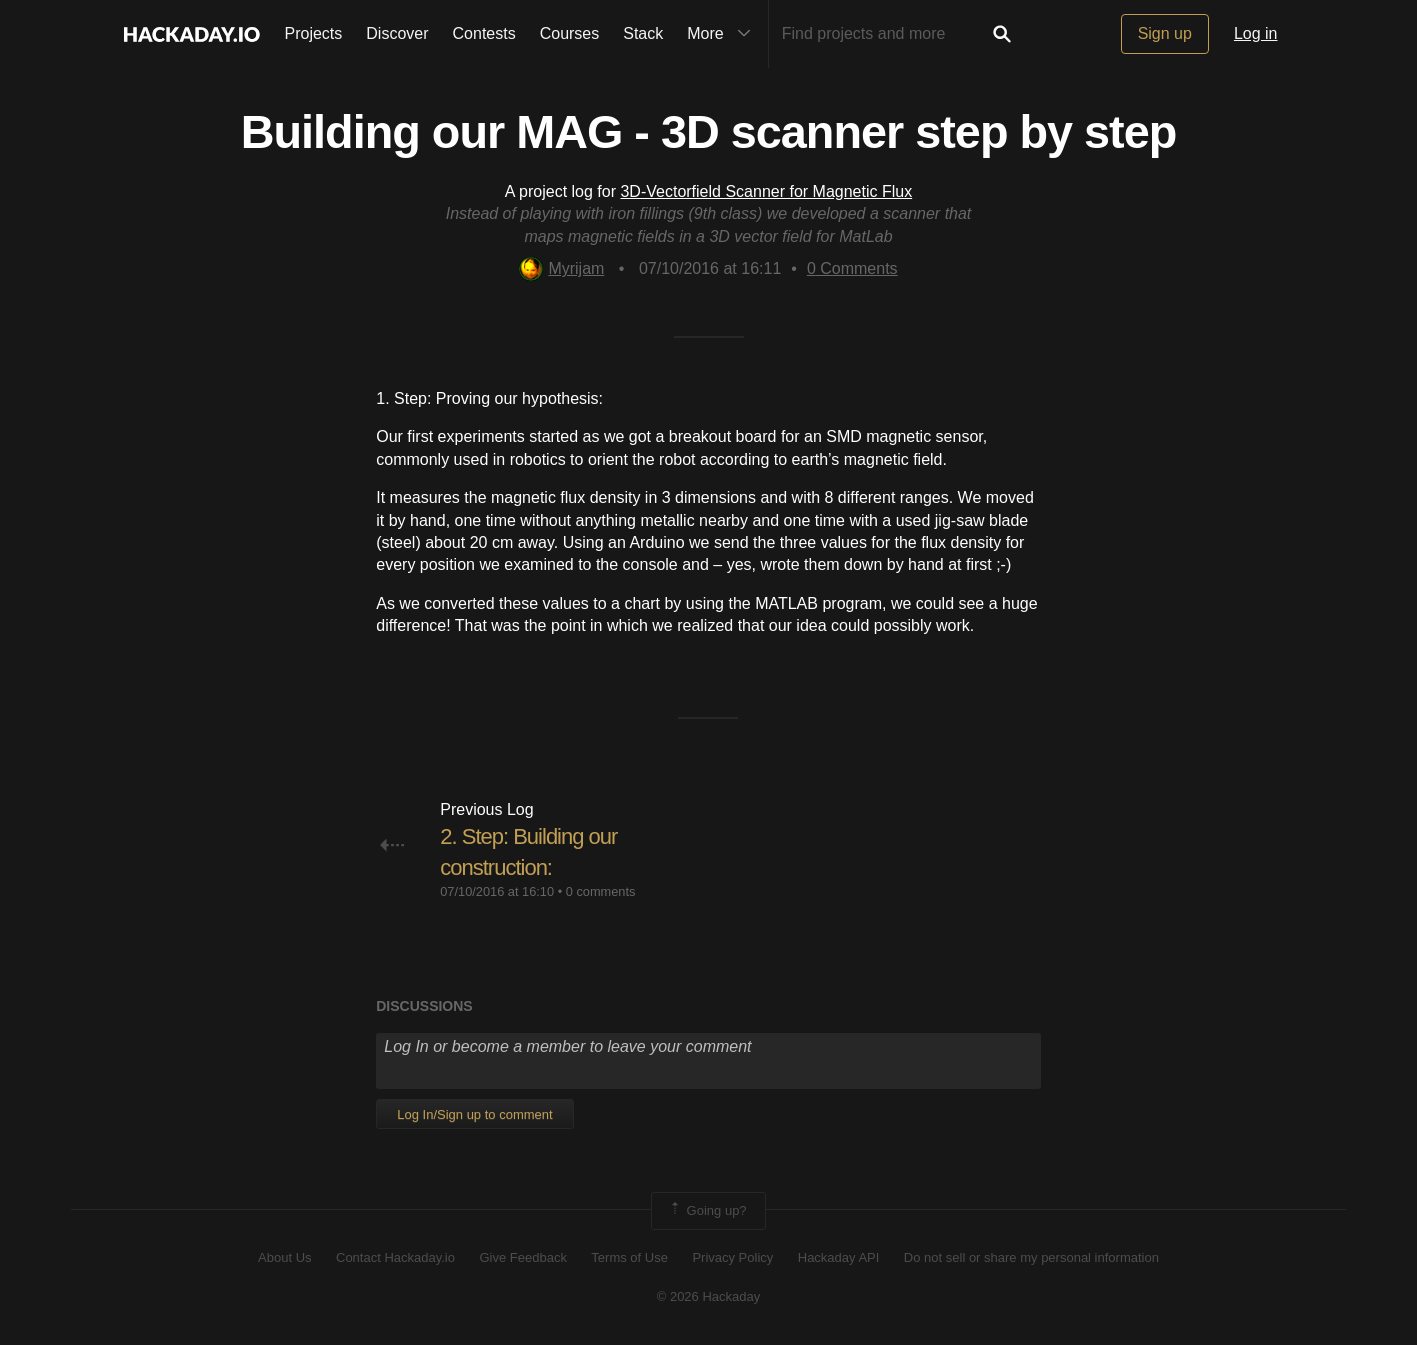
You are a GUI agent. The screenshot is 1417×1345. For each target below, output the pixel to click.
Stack (643, 33)
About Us (284, 1257)
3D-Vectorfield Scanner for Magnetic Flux (766, 191)
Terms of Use (629, 1257)
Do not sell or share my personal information (1031, 1257)
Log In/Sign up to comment (474, 1114)
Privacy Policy (732, 1257)
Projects (314, 33)
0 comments (601, 891)
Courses (570, 33)
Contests (484, 33)
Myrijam (561, 268)
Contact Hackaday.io (395, 1257)
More (723, 34)
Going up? (707, 1211)
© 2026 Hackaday (709, 1296)
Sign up (1165, 33)
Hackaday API (839, 1257)
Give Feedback (522, 1257)
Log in (1256, 33)
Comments (852, 268)
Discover (397, 33)
